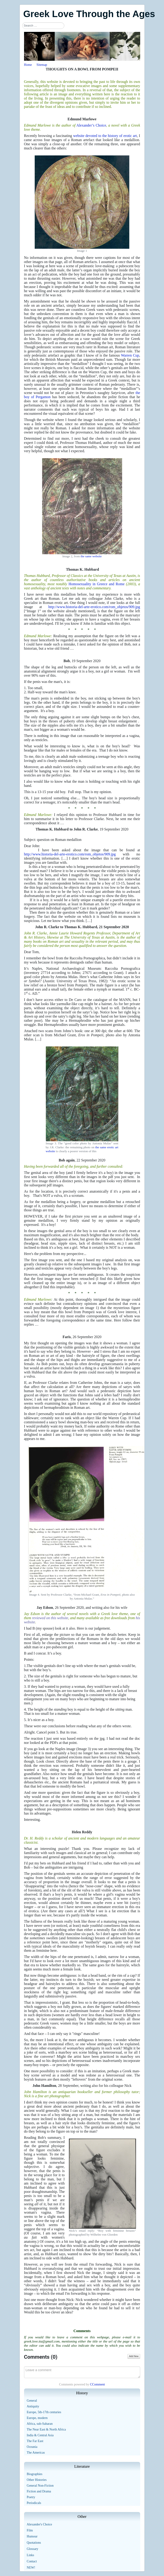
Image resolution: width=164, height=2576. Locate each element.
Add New (134, 2356)
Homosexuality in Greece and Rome (96, 584)
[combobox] (43, 25)
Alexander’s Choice (91, 125)
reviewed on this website (50, 1618)
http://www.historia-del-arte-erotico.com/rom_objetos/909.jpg (94, 607)
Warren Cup (130, 355)
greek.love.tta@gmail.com (42, 2341)
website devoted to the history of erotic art (105, 136)
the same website (91, 556)
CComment (97, 2384)
